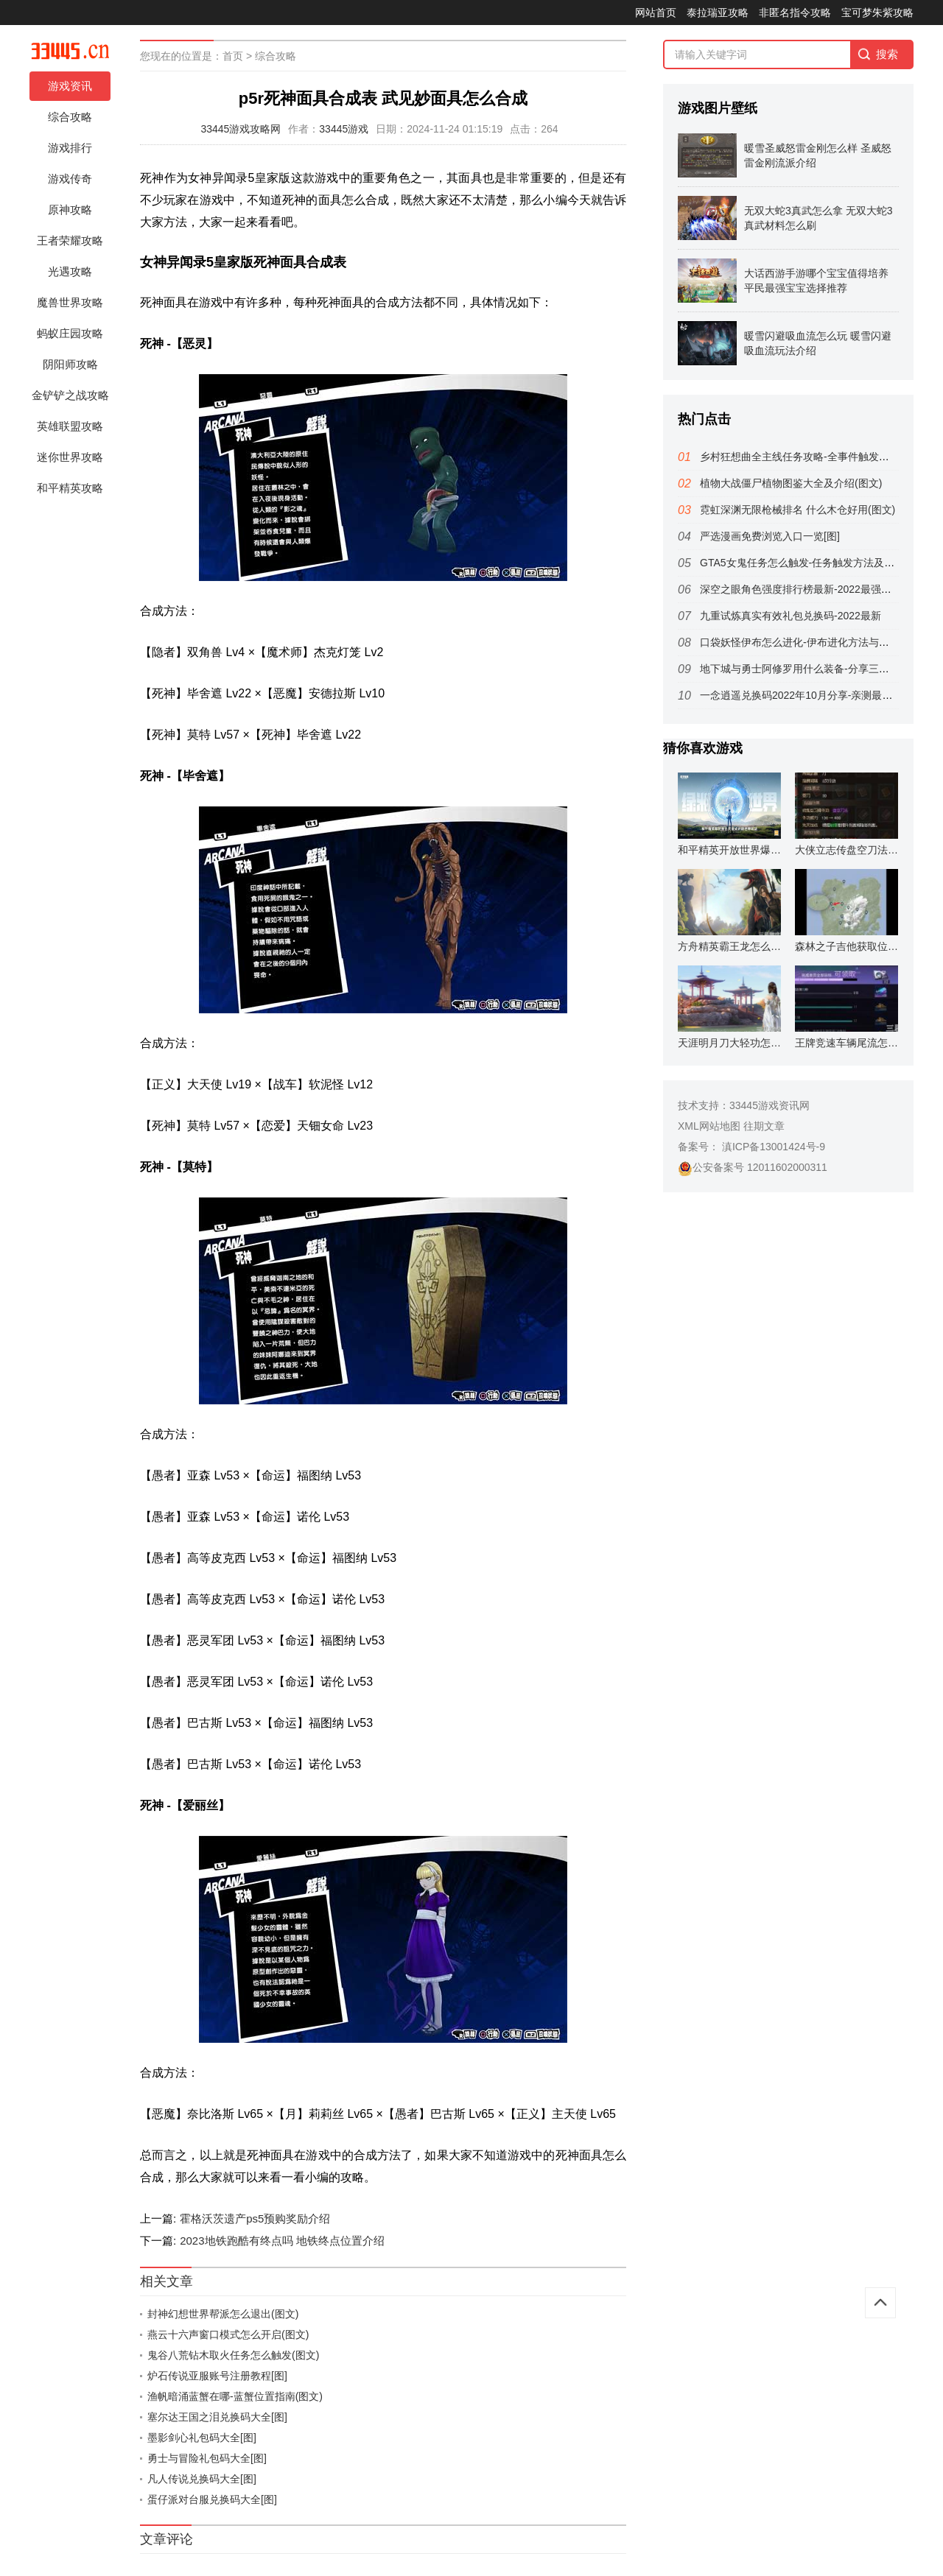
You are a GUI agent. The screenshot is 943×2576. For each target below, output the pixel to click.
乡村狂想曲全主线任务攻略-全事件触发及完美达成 (815, 456)
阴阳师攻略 (70, 364)
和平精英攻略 (70, 488)
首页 (232, 56)
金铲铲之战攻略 (70, 395)
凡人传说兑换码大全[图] (201, 2479)
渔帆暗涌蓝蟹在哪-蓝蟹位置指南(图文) (235, 2396)
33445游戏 (343, 129)
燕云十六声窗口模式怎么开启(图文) (228, 2334)
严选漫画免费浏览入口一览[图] (770, 536)
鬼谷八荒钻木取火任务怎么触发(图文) (233, 2355)
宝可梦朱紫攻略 (877, 12)
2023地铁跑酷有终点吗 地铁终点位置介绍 (282, 2240)
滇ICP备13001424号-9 (772, 1146)
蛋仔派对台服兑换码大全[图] (212, 2499)
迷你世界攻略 (70, 457)
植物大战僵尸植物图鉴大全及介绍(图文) (791, 483)
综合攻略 (70, 116)
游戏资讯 (70, 86)
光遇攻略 (70, 271)
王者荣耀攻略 (70, 240)
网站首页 (655, 12)
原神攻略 (70, 209)
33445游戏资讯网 (769, 1105)
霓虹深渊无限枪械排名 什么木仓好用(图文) (797, 509)
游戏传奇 (70, 178)
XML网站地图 (709, 1126)
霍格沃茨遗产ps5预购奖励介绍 (255, 2218)
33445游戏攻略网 (240, 129)
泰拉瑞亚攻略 (718, 12)
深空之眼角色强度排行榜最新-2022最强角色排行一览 (821, 589)
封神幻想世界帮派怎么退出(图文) (222, 2314)
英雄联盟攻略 (70, 426)
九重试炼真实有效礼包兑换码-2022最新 (790, 616)
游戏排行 (70, 147)
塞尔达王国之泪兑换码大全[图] (217, 2417)
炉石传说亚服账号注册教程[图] (217, 2376)
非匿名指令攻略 (795, 12)
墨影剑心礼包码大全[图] (201, 2437)
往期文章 (764, 1126)
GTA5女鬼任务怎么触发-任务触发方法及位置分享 (812, 563)
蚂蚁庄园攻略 (70, 333)
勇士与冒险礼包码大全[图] (207, 2458)
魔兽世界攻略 (70, 302)
